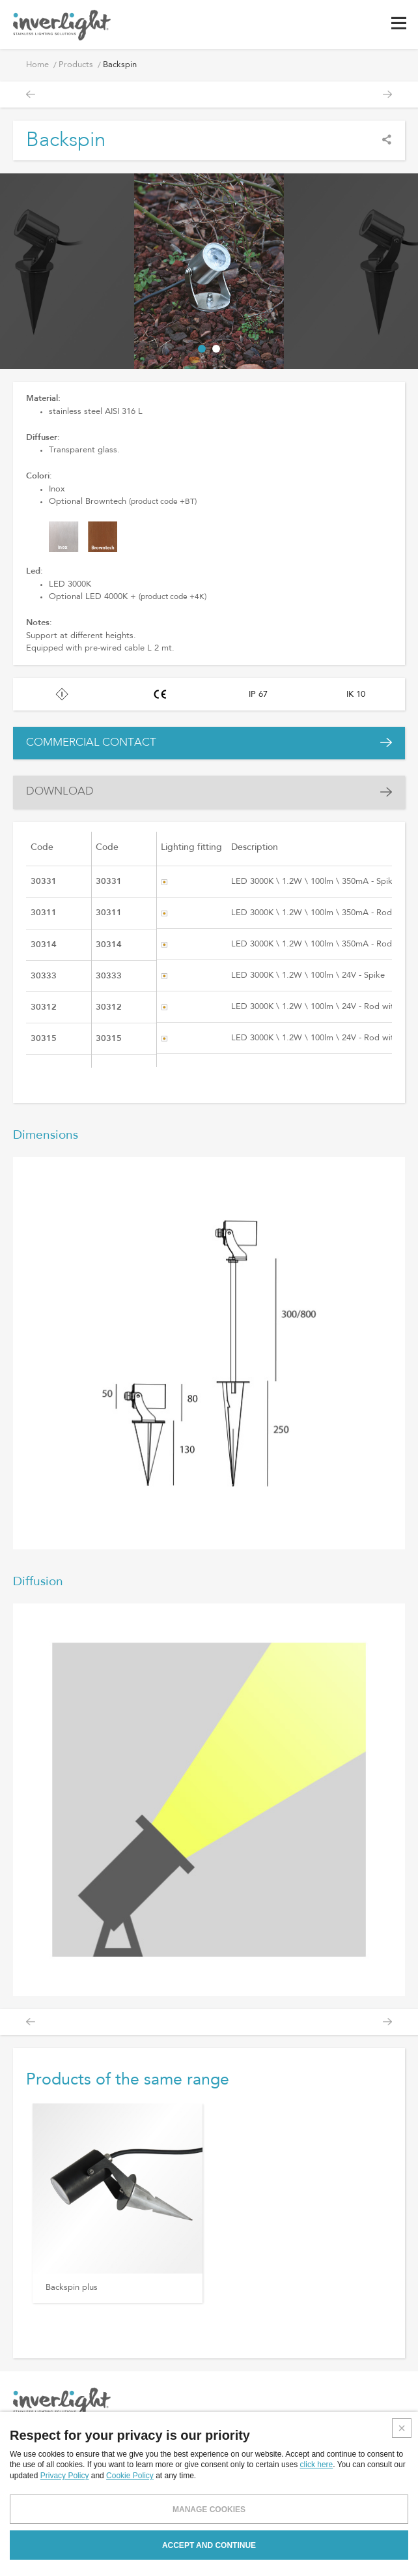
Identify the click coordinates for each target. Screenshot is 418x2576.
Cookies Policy (362, 2461)
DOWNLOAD (60, 791)
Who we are (200, 2442)
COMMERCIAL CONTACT (91, 742)
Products (76, 65)
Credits (393, 2558)
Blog (184, 2481)
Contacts (193, 2501)
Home (37, 65)
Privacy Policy (359, 2442)
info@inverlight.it (70, 2517)
